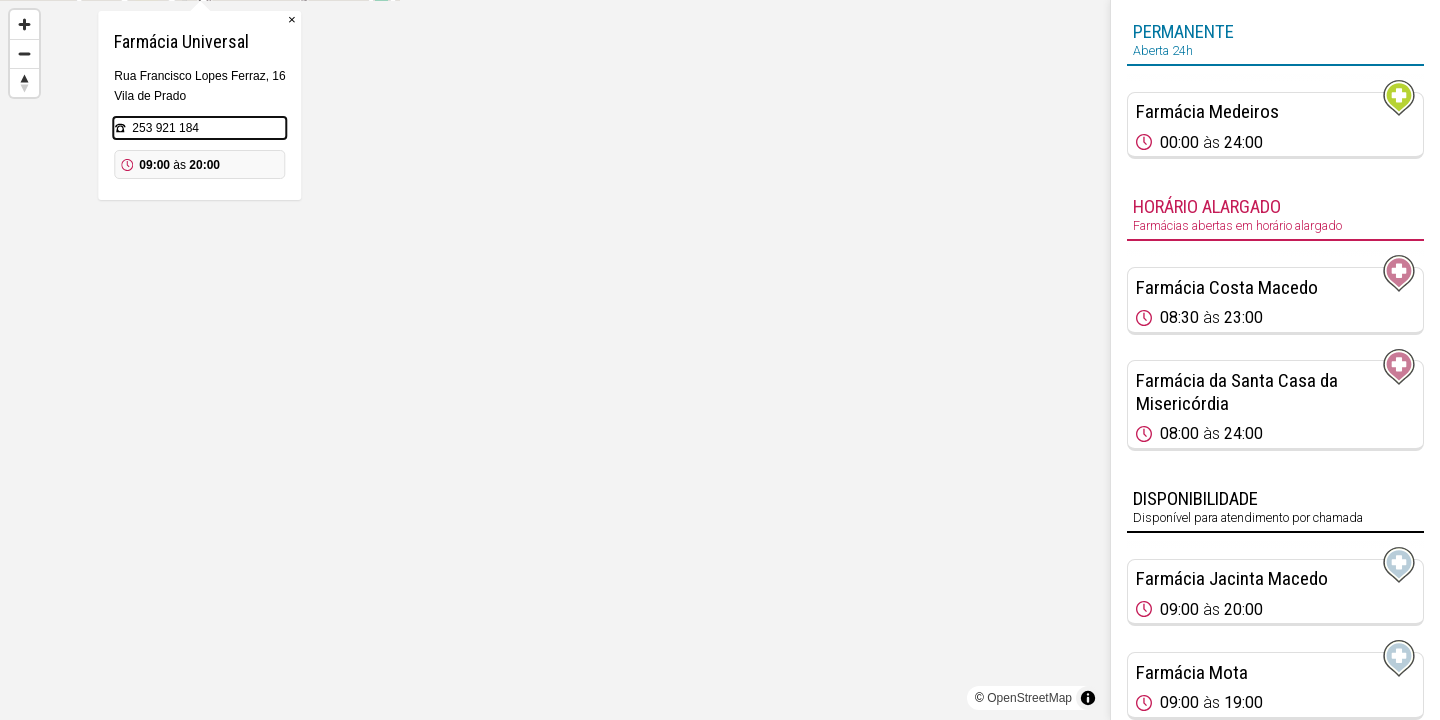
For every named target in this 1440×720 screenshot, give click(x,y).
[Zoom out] (24, 53)
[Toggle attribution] (1088, 698)
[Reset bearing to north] (24, 82)
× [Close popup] (647, 119)
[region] (555, 360)
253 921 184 (520, 228)
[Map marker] (555, 336)
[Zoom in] (24, 24)
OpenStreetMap (1029, 698)
